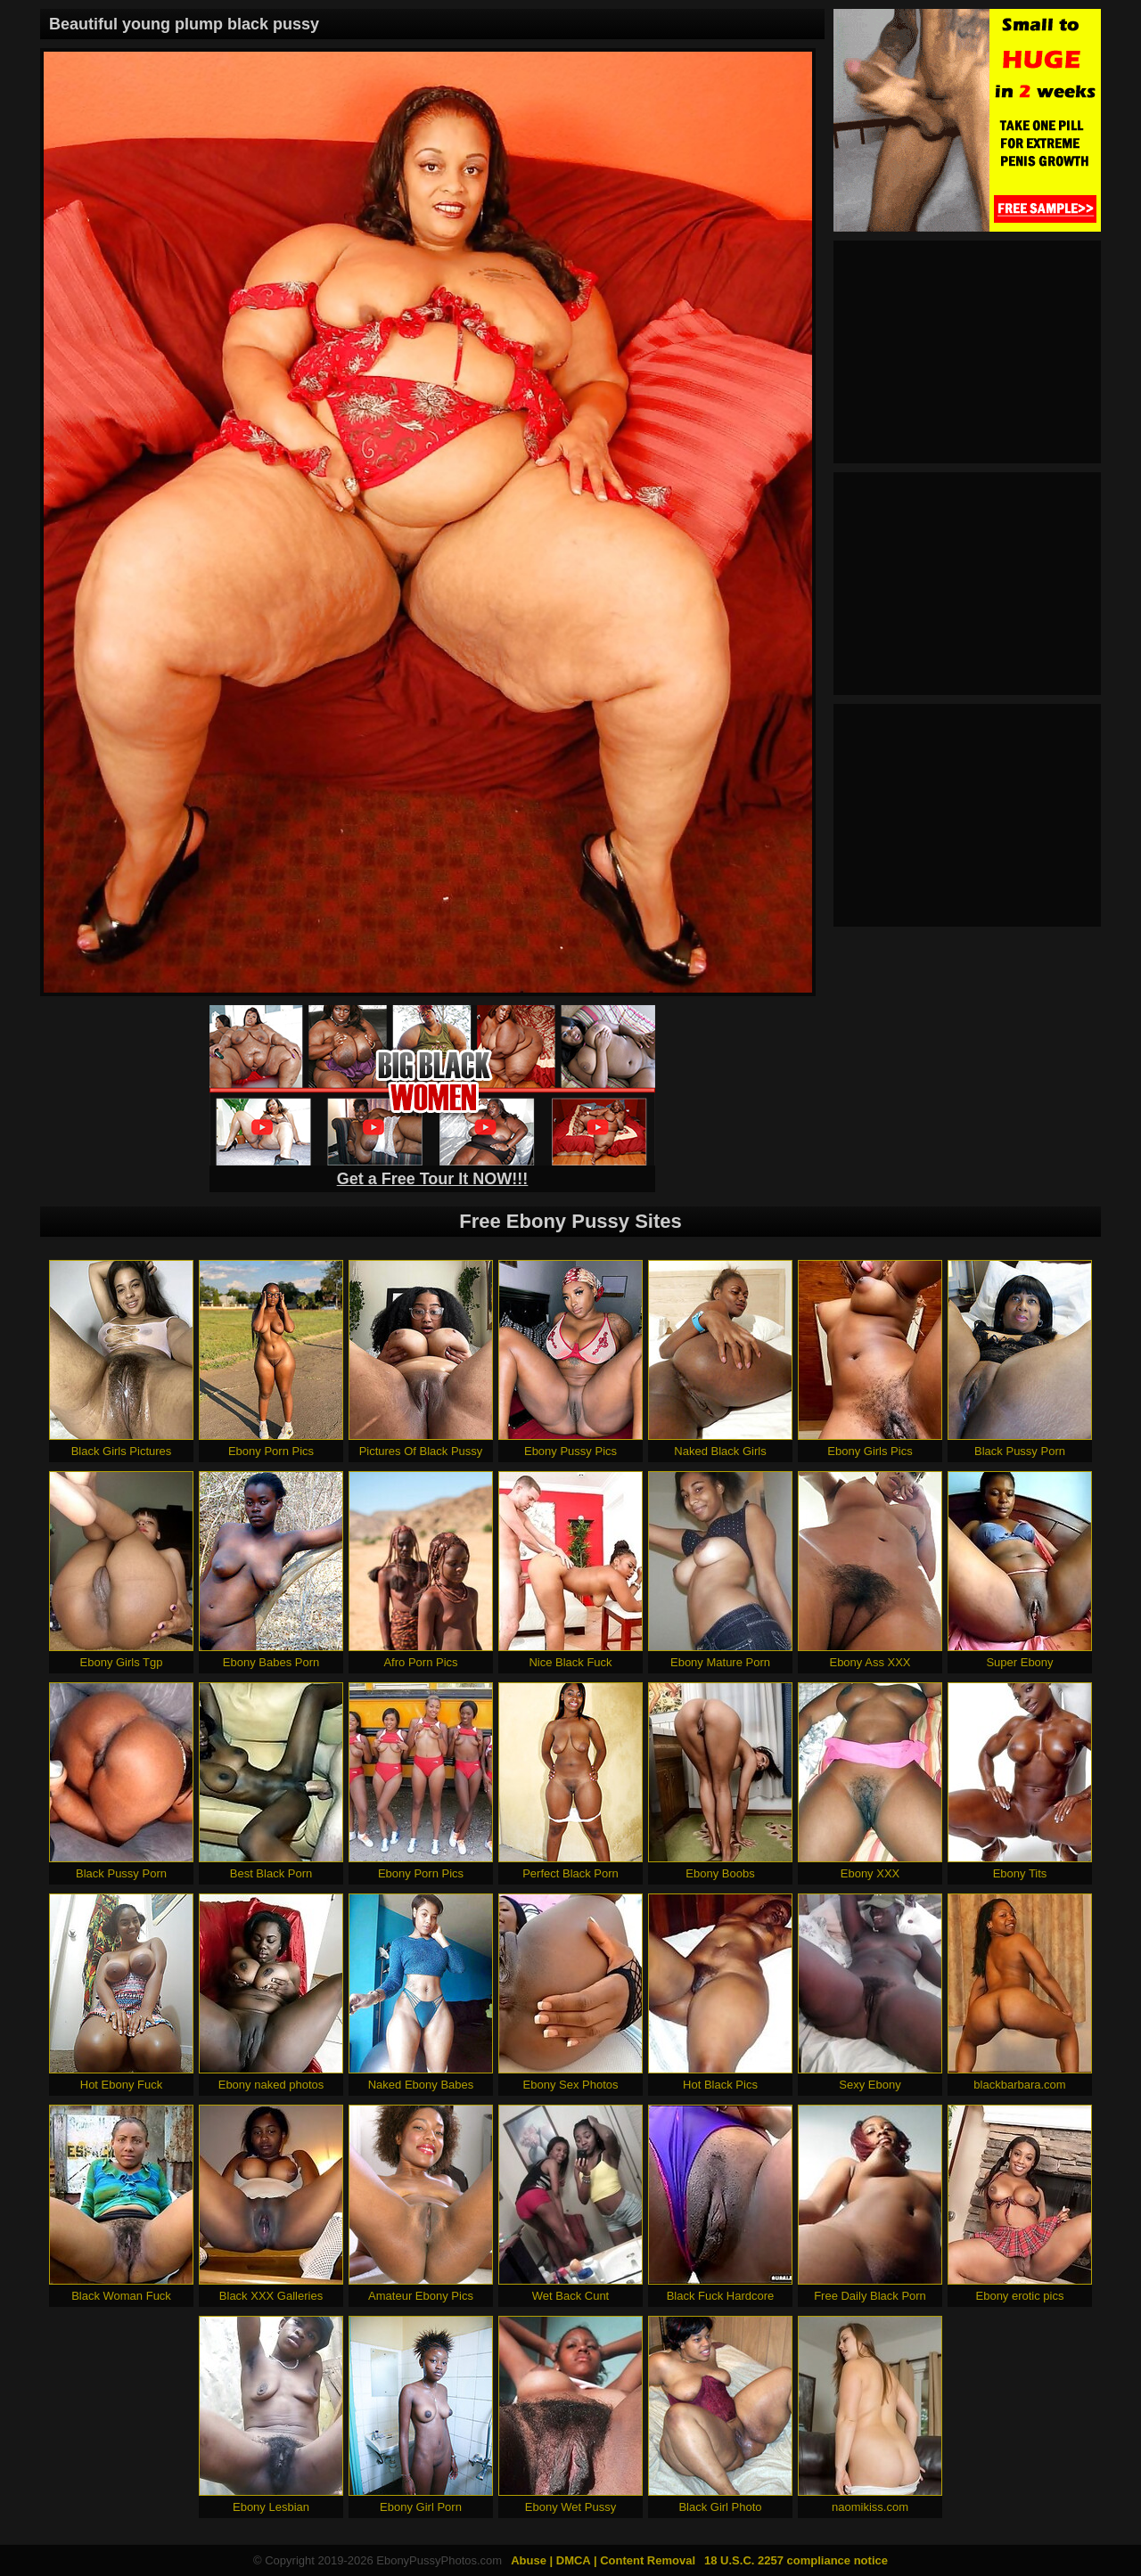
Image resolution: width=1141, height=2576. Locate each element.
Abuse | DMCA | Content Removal (603, 2560)
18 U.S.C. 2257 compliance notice (796, 2560)
